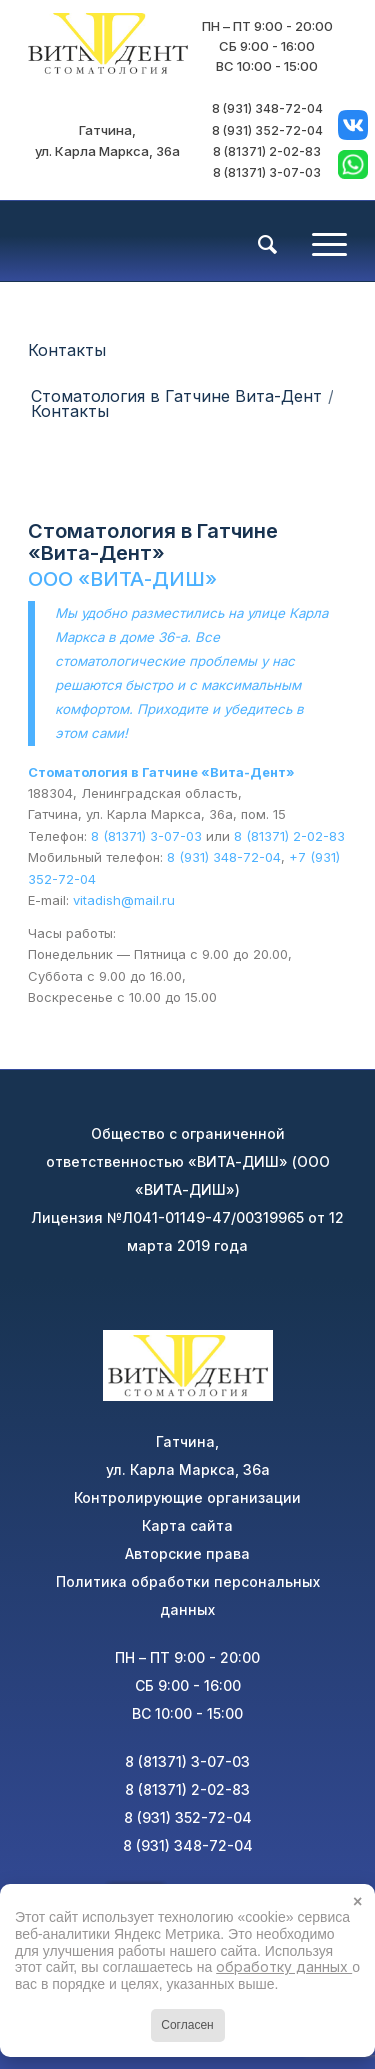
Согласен (187, 2025)
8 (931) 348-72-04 (267, 108)
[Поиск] (257, 245)
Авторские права (187, 1553)
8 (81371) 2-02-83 (267, 151)
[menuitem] (257, 243)
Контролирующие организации (187, 1497)
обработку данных (284, 1966)
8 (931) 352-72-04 (267, 130)
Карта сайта (187, 1525)
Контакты (67, 350)
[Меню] (319, 241)
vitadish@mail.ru (124, 900)
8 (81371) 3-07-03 (267, 172)
